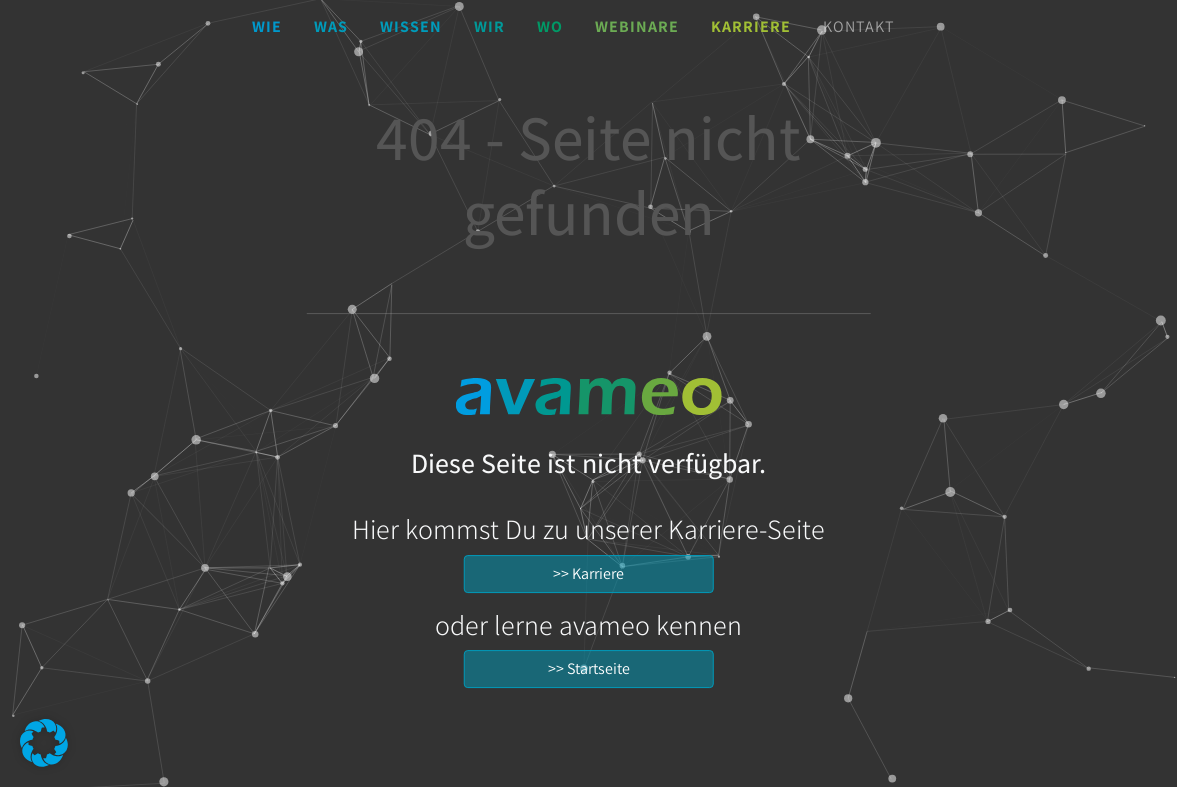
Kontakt (859, 26)
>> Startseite (589, 668)
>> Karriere (588, 573)
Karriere (751, 26)
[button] (44, 743)
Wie (267, 26)
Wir (489, 26)
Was (331, 26)
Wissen (411, 26)
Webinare (637, 26)
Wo (550, 26)
